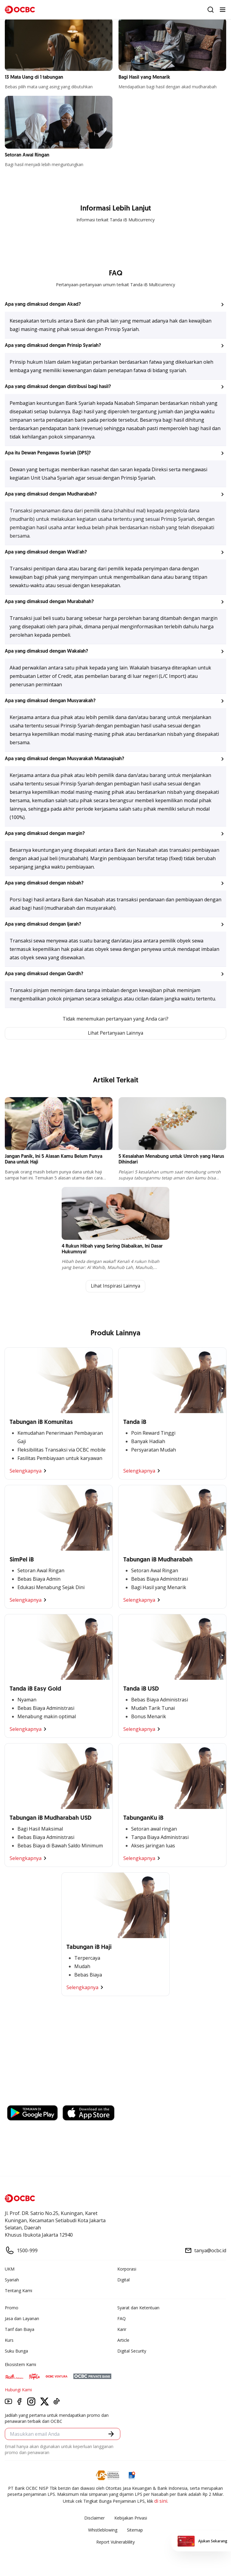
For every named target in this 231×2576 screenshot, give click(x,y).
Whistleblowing (102, 2530)
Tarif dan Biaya (19, 2330)
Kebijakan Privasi (130, 2518)
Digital (123, 2280)
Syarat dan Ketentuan (138, 2308)
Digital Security (131, 2351)
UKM (9, 2269)
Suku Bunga (16, 2351)
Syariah (12, 2280)
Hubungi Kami (18, 2390)
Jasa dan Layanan (22, 2319)
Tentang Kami (18, 2291)
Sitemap (135, 2530)
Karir (121, 2330)
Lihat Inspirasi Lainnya (115, 1286)
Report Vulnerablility (115, 2542)
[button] (115, 304)
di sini (160, 2501)
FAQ (121, 2319)
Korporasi (126, 2269)
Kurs (9, 2341)
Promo (11, 2308)
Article (123, 2341)
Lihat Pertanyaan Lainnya (115, 1033)
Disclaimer (94, 2518)
